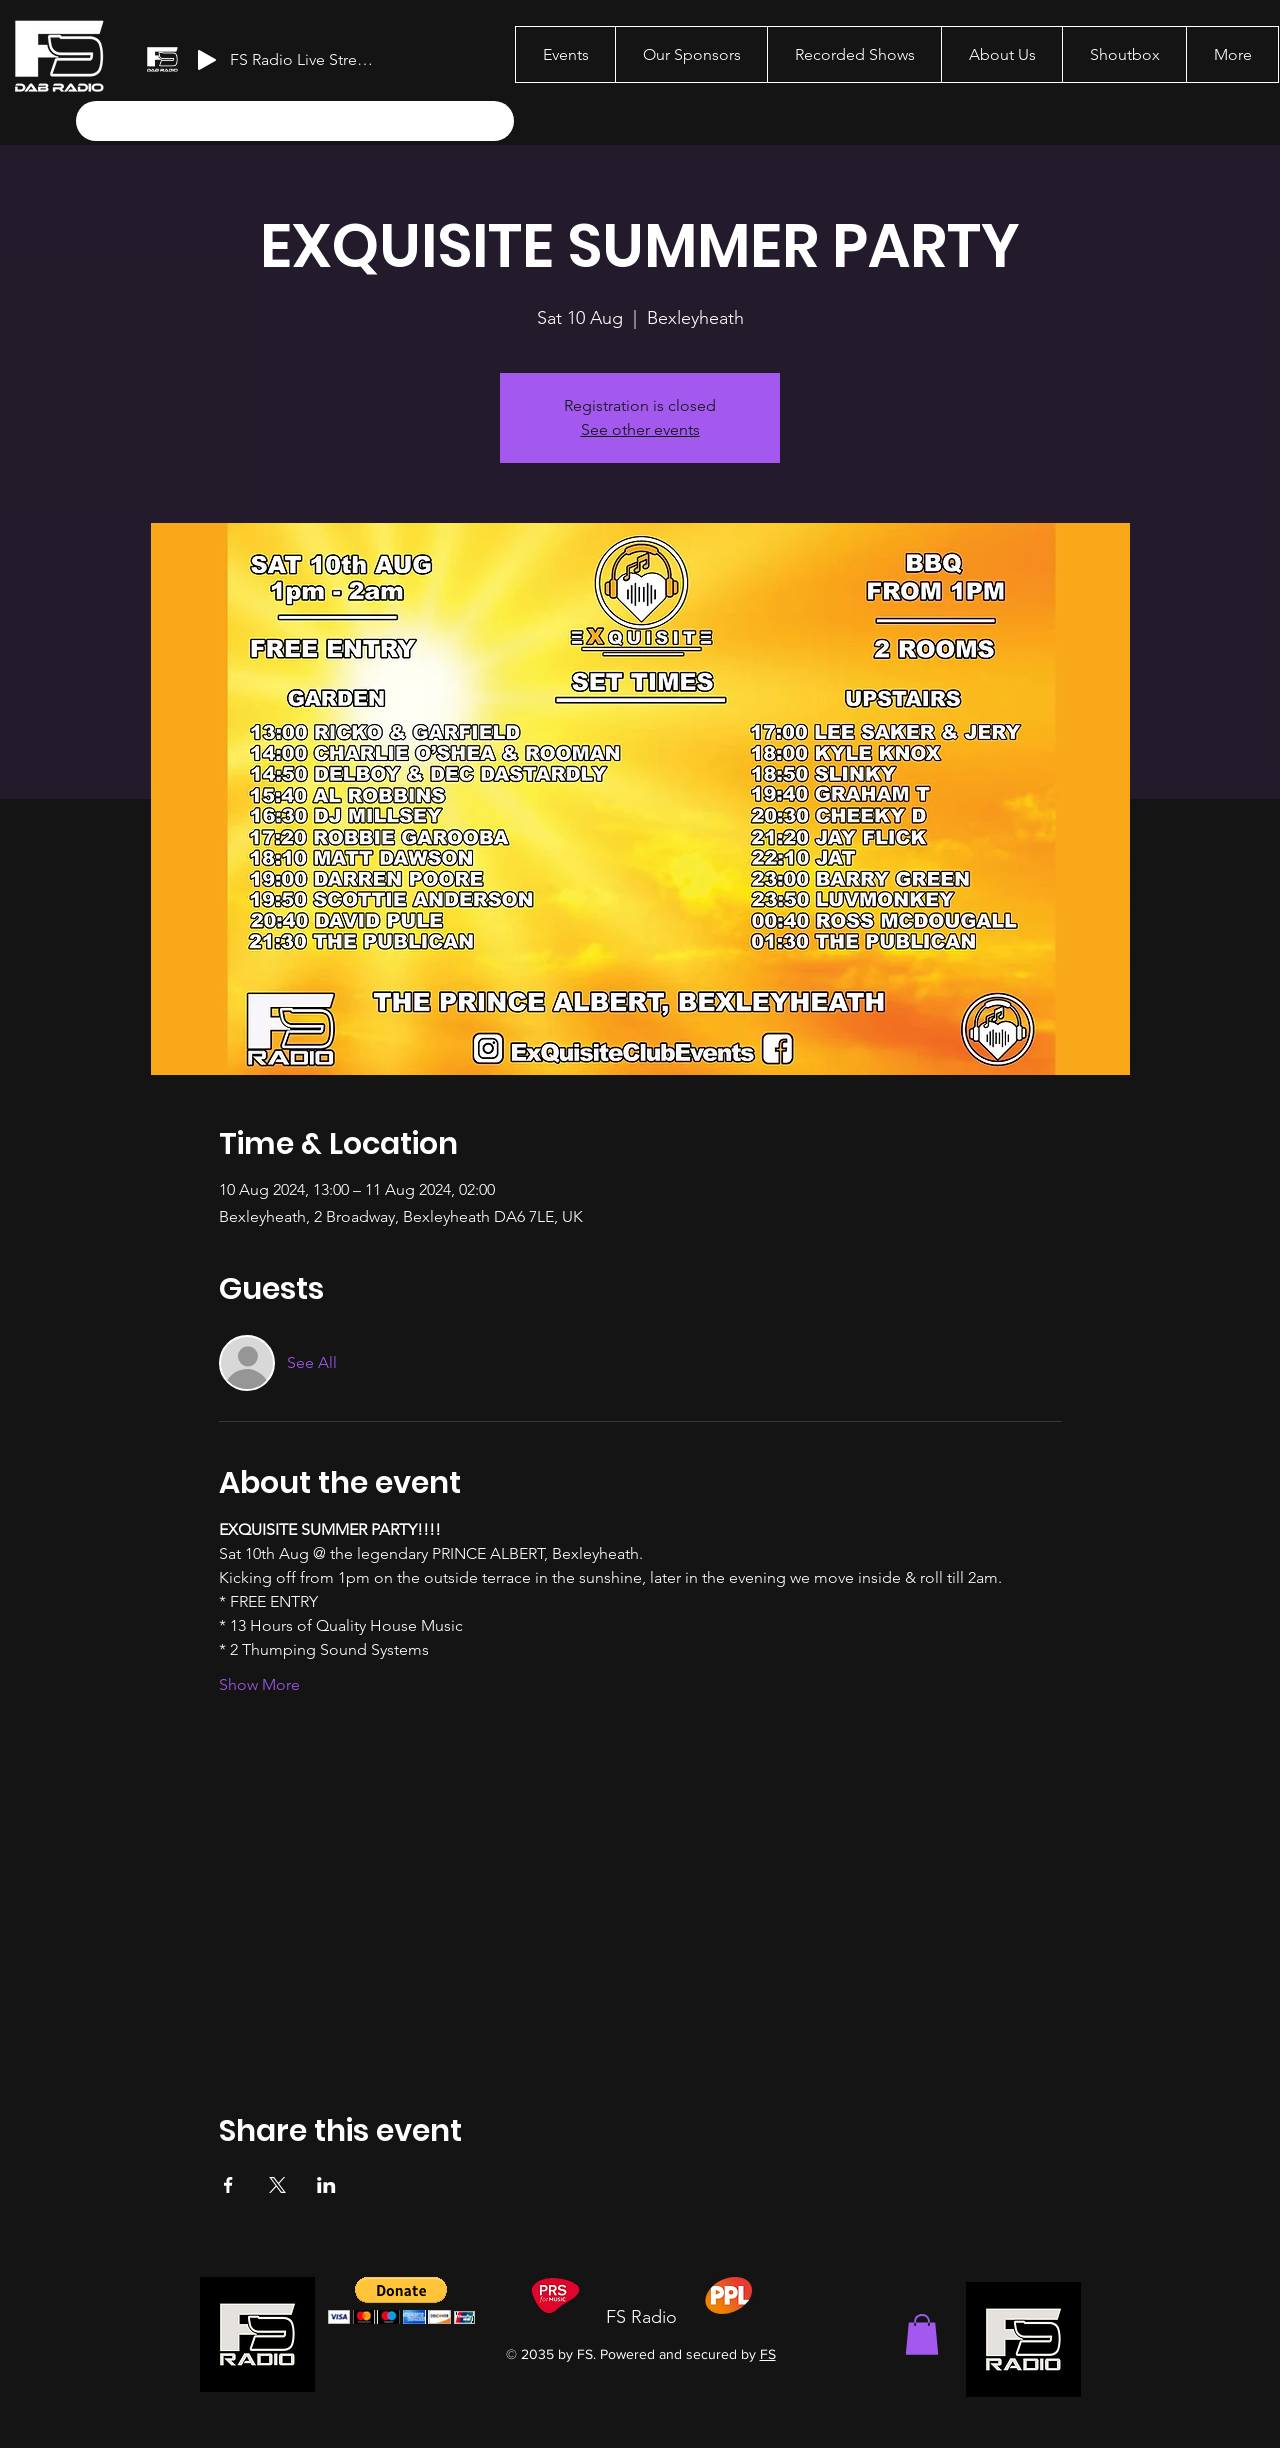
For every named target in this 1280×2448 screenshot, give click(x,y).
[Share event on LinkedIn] (326, 2185)
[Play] (207, 60)
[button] (922, 2334)
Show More (259, 1684)
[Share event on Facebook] (228, 2185)
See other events (640, 429)
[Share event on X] (277, 2185)
